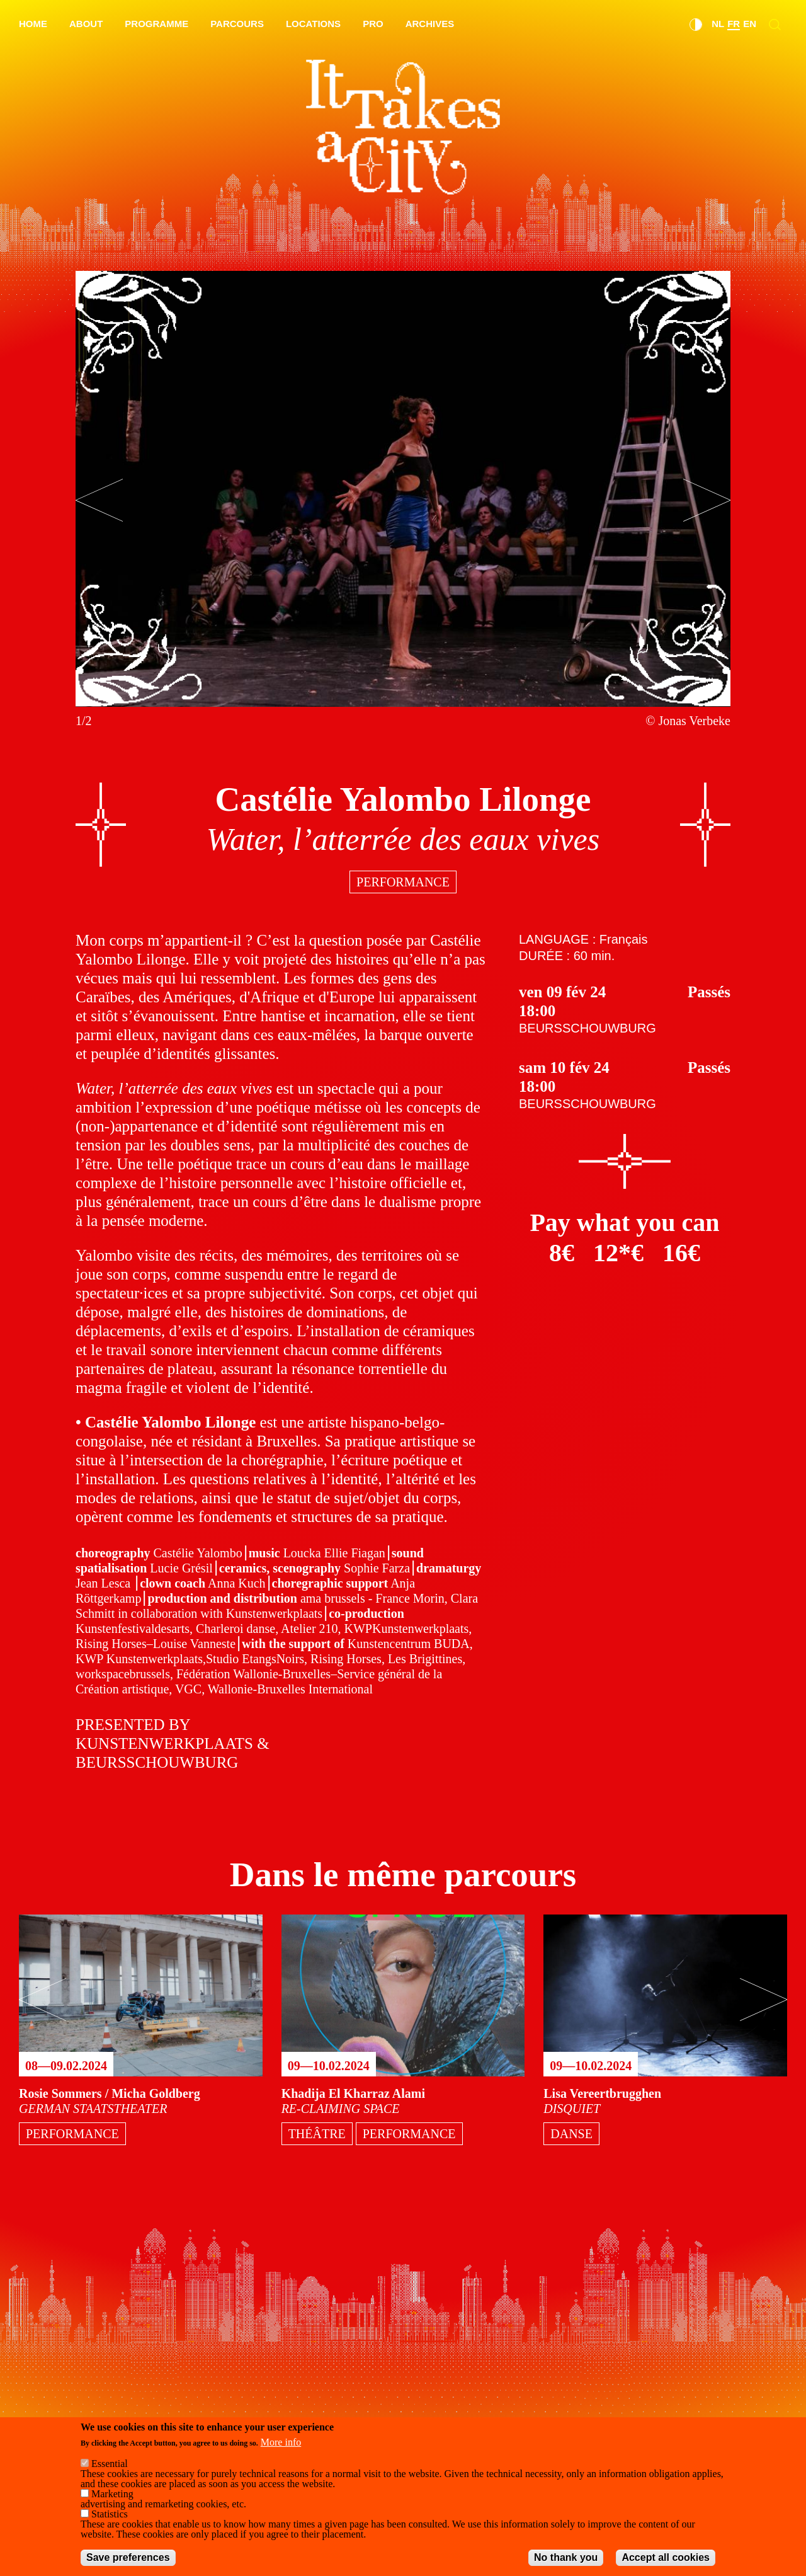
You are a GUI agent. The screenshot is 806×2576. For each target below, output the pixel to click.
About (86, 23)
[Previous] (99, 500)
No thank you (566, 2557)
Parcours (237, 23)
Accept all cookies (666, 2557)
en (749, 23)
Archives (430, 23)
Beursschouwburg (587, 1028)
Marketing (112, 2493)
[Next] (706, 500)
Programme (156, 23)
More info (281, 2442)
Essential (109, 2463)
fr (733, 23)
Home (33, 23)
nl (718, 23)
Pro (373, 23)
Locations (313, 23)
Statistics (109, 2514)
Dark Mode (696, 24)
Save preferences (128, 2557)
